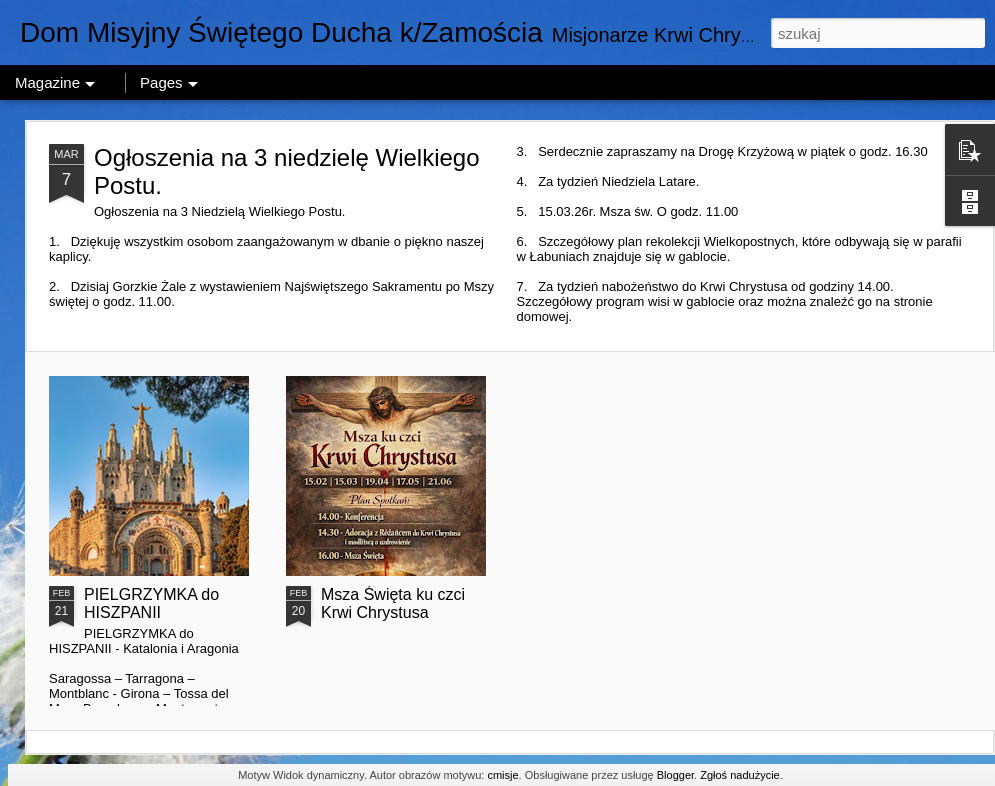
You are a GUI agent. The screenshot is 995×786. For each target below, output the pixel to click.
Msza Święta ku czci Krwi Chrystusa (393, 603)
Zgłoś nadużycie (740, 775)
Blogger (675, 775)
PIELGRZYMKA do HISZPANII (151, 603)
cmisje (502, 775)
